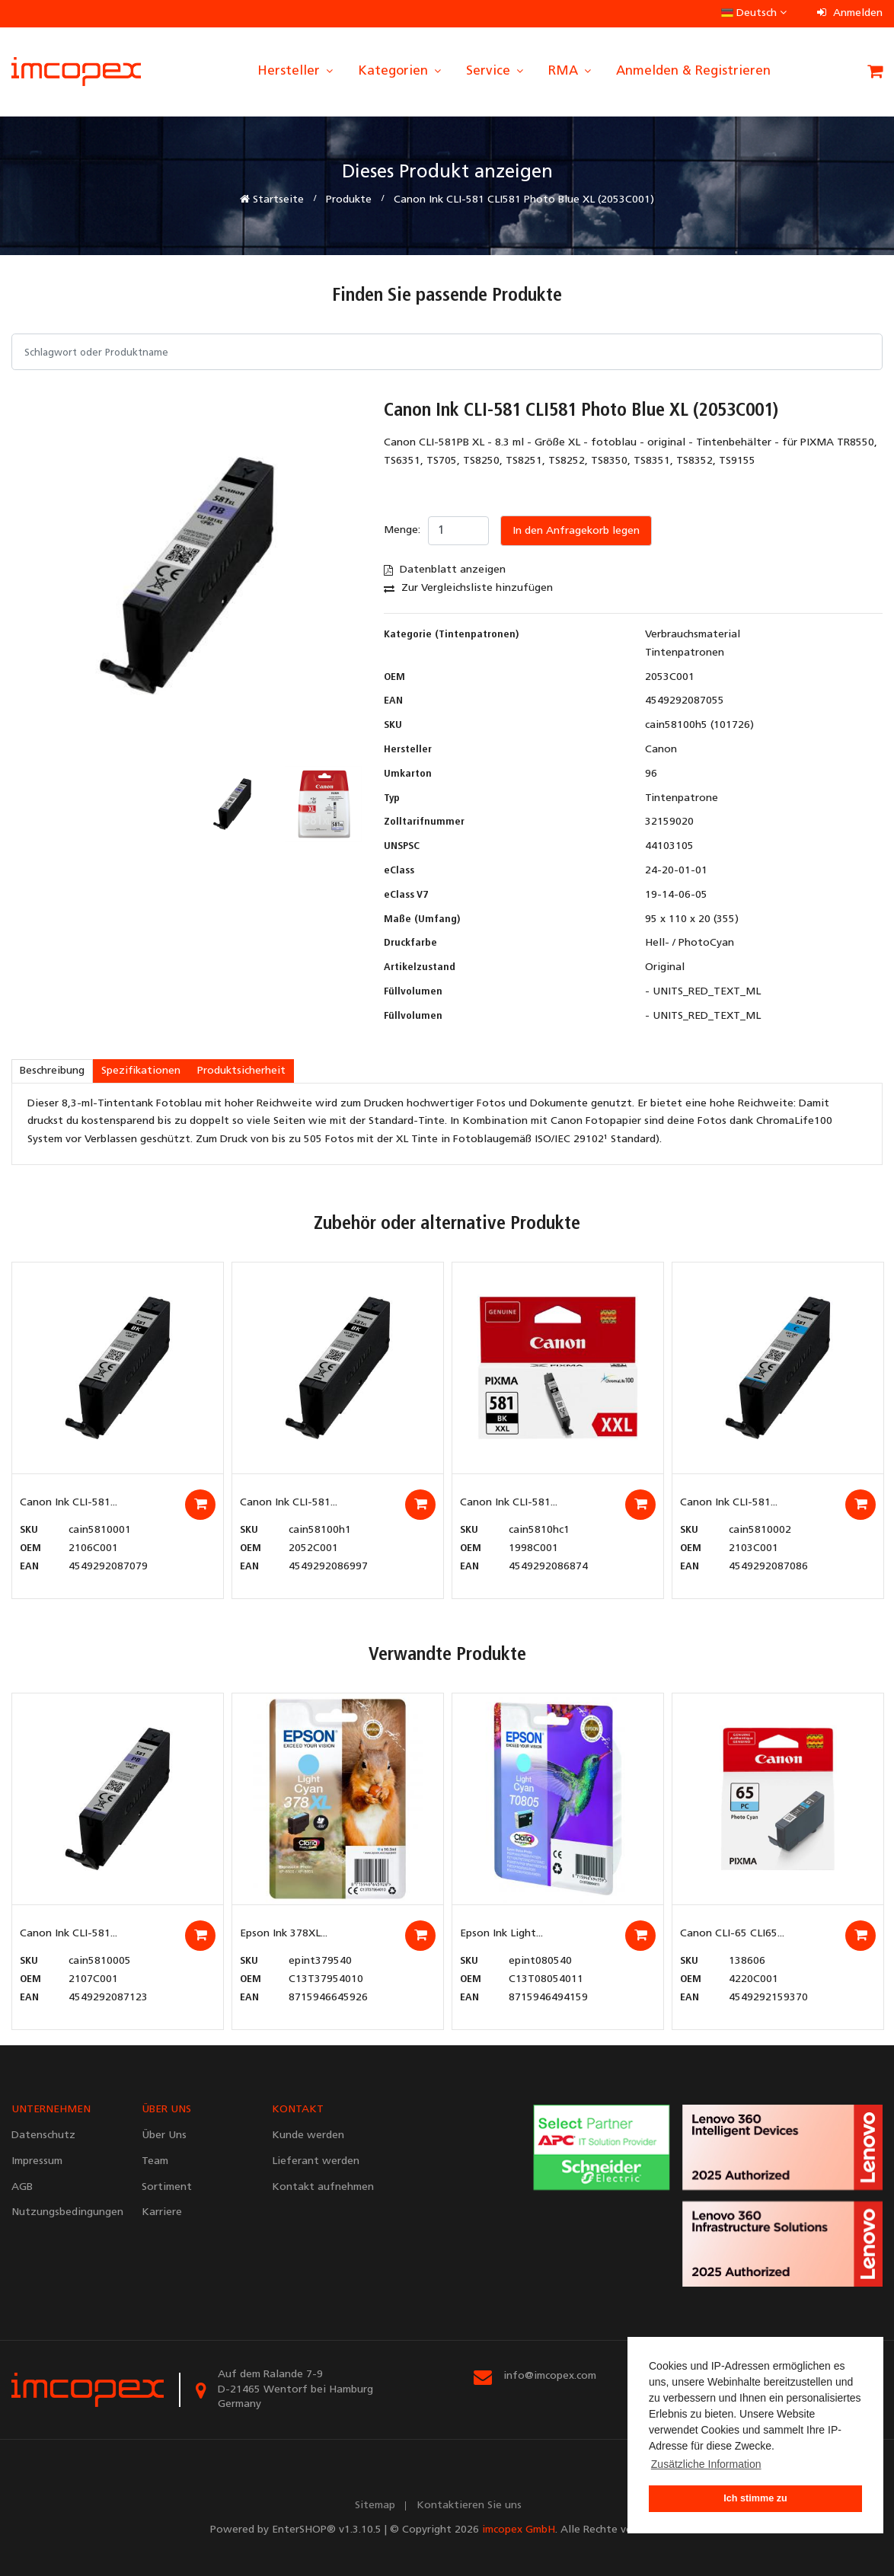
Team (155, 2161)
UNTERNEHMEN (51, 2109)
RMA (570, 71)
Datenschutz (43, 2135)
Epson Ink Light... (501, 1933)
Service (495, 71)
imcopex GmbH (518, 2530)
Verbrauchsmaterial (692, 634)
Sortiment (167, 2187)
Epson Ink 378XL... (283, 1933)
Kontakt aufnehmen (323, 2187)
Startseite (272, 199)
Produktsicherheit (241, 1071)
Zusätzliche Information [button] (706, 2464)
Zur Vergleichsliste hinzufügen (468, 588)
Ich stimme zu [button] (755, 2498)
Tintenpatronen (684, 653)
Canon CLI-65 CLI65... (732, 1933)
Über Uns (164, 2135)
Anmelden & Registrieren (693, 71)
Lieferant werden (315, 2161)
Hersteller (296, 71)
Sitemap (375, 2505)
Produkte (349, 200)
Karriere (162, 2212)
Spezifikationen (140, 1071)
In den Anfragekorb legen (576, 531)
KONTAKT (298, 2109)
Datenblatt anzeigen (445, 570)
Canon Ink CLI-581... (68, 1502)
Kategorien (400, 71)
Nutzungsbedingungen (65, 2212)
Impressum (36, 2161)
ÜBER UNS (166, 2109)
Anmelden (850, 13)
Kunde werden (308, 2135)
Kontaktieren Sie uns (469, 2505)
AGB (22, 2187)
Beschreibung (52, 1071)
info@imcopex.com (549, 2376)
